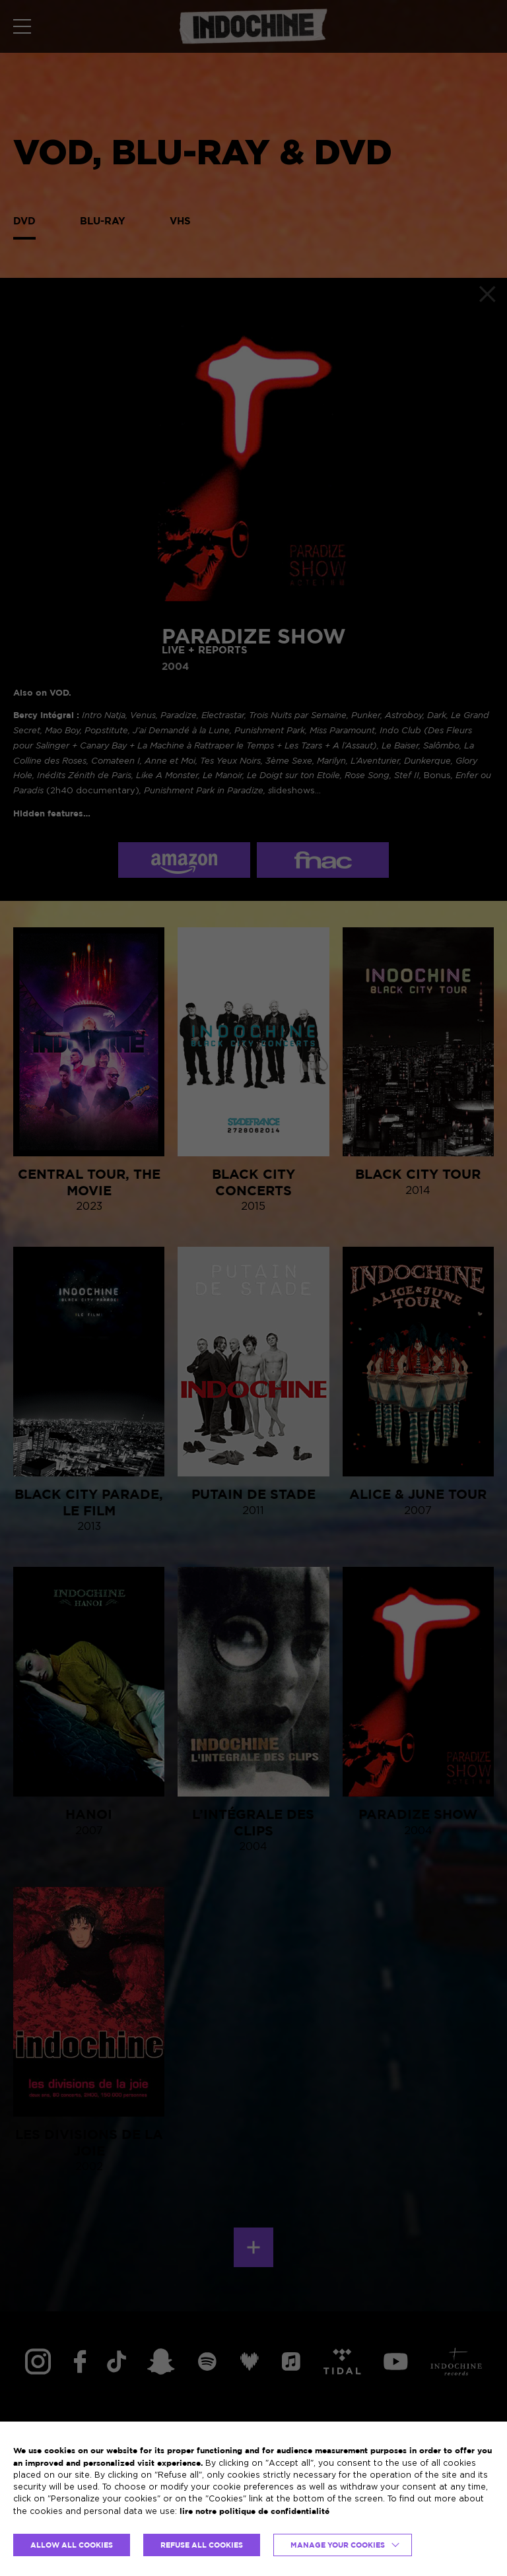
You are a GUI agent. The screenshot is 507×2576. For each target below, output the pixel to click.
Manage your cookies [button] (337, 2545)
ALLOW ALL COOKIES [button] (71, 2545)
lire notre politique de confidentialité (254, 2511)
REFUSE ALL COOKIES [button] (201, 2545)
